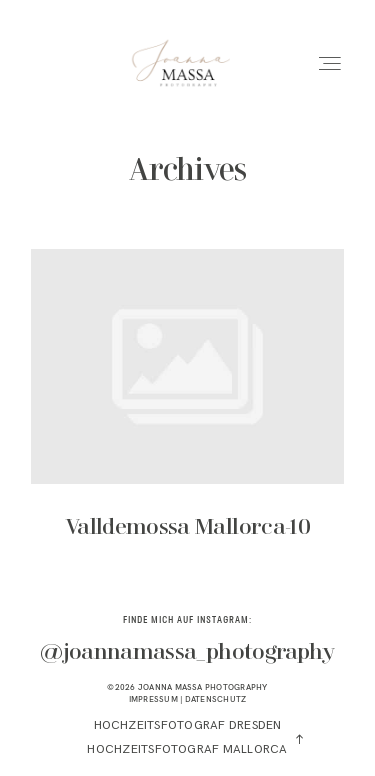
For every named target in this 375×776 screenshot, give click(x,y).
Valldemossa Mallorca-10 (187, 408)
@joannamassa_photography (187, 653)
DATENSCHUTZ (216, 699)
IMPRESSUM (153, 699)
